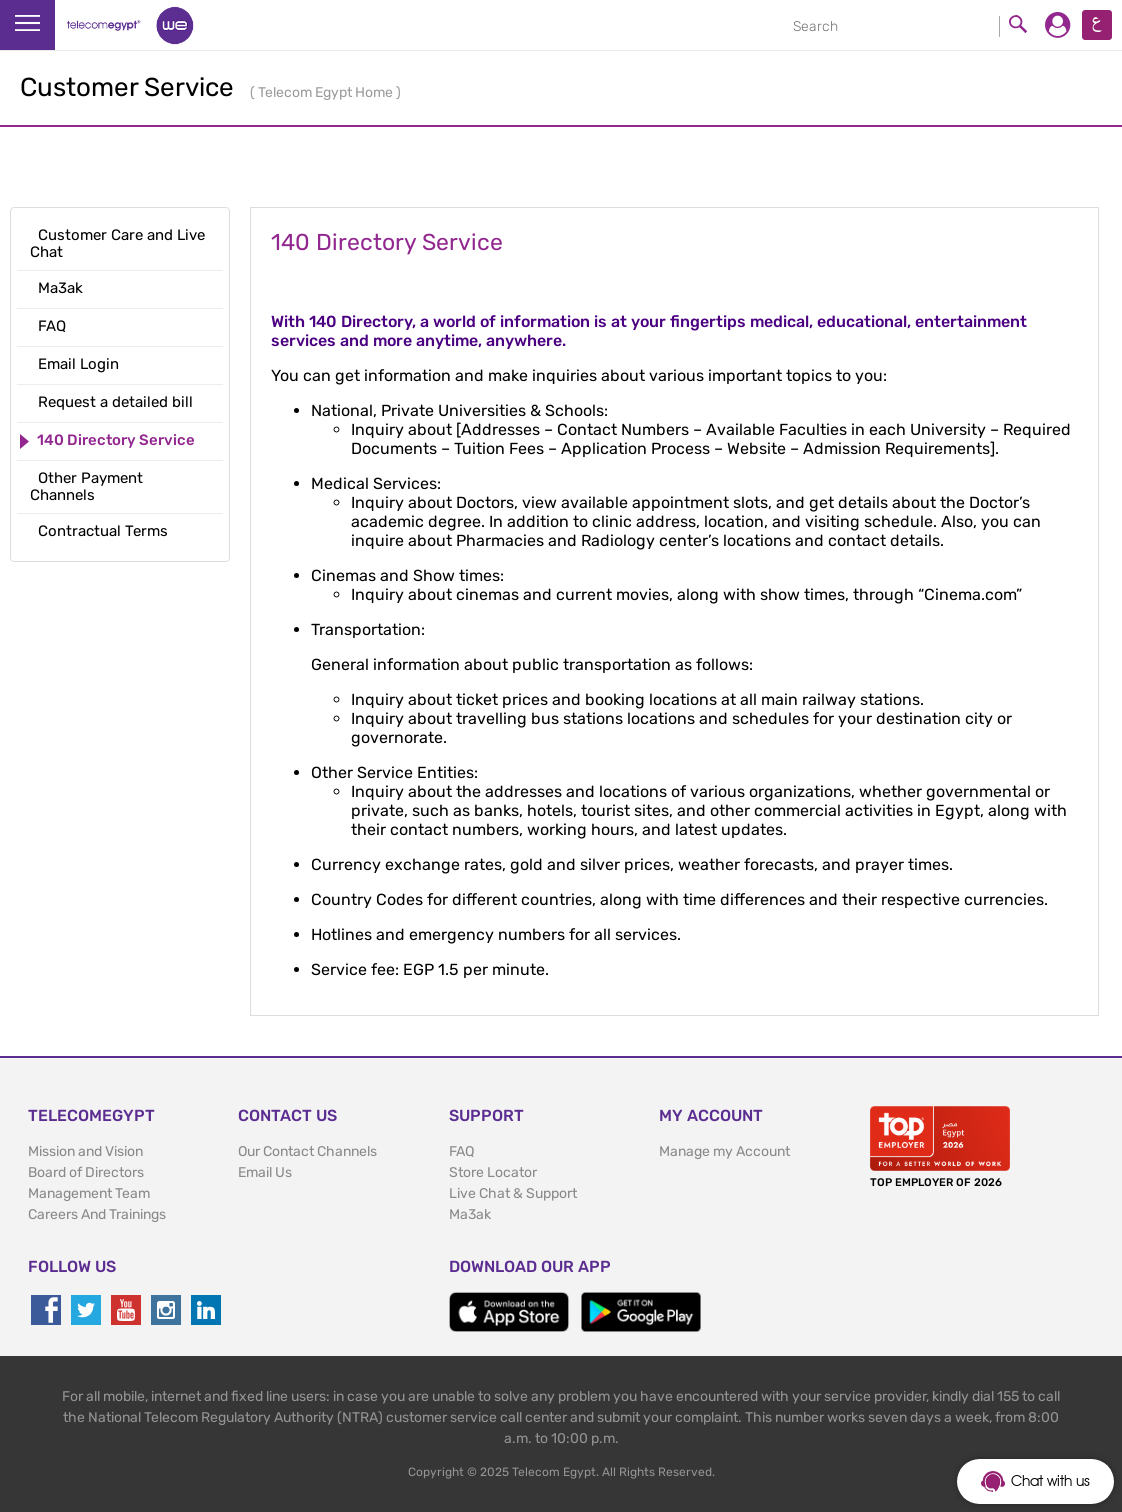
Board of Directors (86, 1172)
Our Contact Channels (307, 1151)
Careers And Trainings (97, 1214)
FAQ (461, 1151)
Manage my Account (724, 1151)
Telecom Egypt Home (327, 92)
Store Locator (493, 1172)
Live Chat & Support (513, 1193)
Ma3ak (470, 1214)
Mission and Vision (85, 1151)
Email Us (265, 1172)
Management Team (89, 1193)
